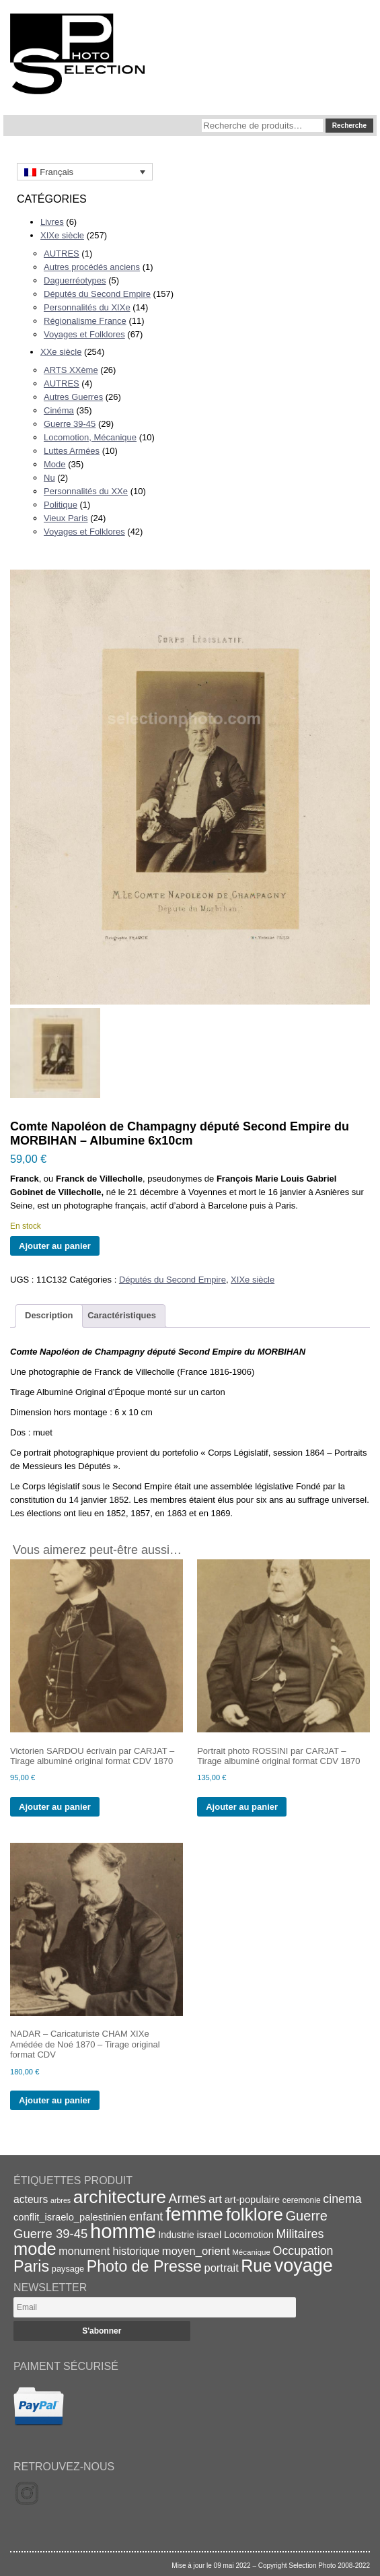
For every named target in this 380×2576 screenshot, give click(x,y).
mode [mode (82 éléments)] (34, 2248)
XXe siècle (60, 352)
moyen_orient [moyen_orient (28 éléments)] (196, 2251)
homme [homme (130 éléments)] (123, 2231)
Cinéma (59, 410)
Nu (49, 478)
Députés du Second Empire (97, 294)
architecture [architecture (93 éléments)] (119, 2197)
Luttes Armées (72, 451)
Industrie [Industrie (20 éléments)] (176, 2234)
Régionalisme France (85, 321)
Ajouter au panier (55, 1246)
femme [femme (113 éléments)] (194, 2214)
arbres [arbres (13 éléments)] (60, 2200)
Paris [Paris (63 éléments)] (31, 2266)
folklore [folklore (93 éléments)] (254, 2214)
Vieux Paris (66, 518)
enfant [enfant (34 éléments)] (146, 2216)
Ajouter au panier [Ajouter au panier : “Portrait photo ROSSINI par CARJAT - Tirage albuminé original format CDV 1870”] (242, 1807)
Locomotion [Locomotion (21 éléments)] (249, 2234)
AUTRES (61, 253)
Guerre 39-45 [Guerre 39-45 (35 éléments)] (50, 2234)
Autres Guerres (73, 397)
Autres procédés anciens (92, 267)
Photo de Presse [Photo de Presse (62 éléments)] (144, 2266)
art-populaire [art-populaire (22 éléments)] (252, 2199)
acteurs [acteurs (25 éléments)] (30, 2199)
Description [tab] (49, 1315)
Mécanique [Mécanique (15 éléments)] (251, 2251)
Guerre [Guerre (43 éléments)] (306, 2215)
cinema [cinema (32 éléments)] (342, 2199)
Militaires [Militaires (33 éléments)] (300, 2234)
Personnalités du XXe (86, 491)
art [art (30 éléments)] (215, 2199)
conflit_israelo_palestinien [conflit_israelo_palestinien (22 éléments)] (69, 2217)
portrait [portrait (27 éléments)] (221, 2268)
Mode (55, 464)
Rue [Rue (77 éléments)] (256, 2265)
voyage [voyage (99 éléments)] (303, 2266)
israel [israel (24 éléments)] (208, 2234)
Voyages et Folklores (84, 334)
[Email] (154, 2307)
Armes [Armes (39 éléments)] (187, 2199)
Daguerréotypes (75, 280)
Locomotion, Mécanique (90, 437)
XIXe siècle (62, 235)
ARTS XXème (71, 370)
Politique (60, 505)
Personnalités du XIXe (87, 307)
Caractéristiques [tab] (121, 1315)
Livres (52, 222)
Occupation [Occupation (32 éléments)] (303, 2251)
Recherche (349, 125)
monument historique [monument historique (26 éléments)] (109, 2251)
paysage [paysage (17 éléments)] (68, 2269)
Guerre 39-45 (70, 424)
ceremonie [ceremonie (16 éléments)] (301, 2200)
